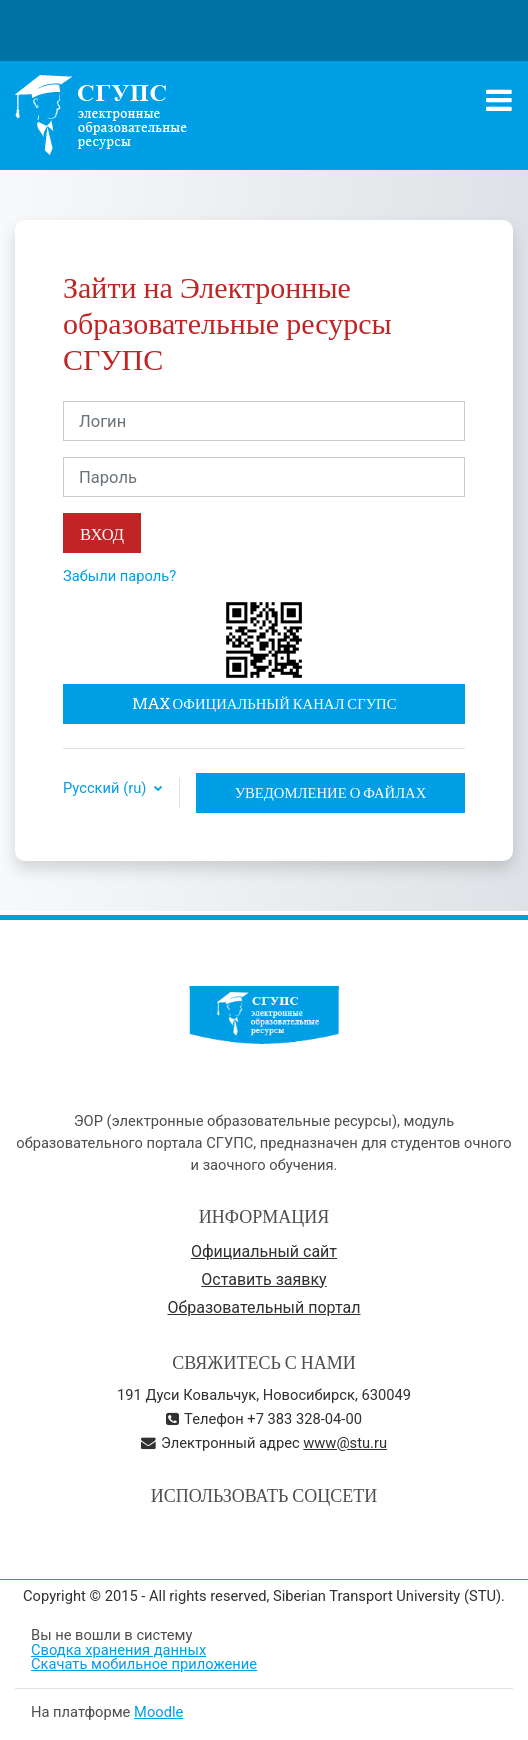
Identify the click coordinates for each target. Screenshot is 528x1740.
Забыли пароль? (119, 576)
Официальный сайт (264, 1251)
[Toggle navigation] (499, 100)
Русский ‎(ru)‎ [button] (106, 788)
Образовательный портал (264, 1307)
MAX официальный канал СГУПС (264, 703)
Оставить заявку (263, 1279)
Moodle (158, 1712)
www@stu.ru (345, 1443)
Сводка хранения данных (118, 1650)
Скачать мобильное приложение (144, 1664)
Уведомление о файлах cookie (331, 798)
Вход (102, 533)
